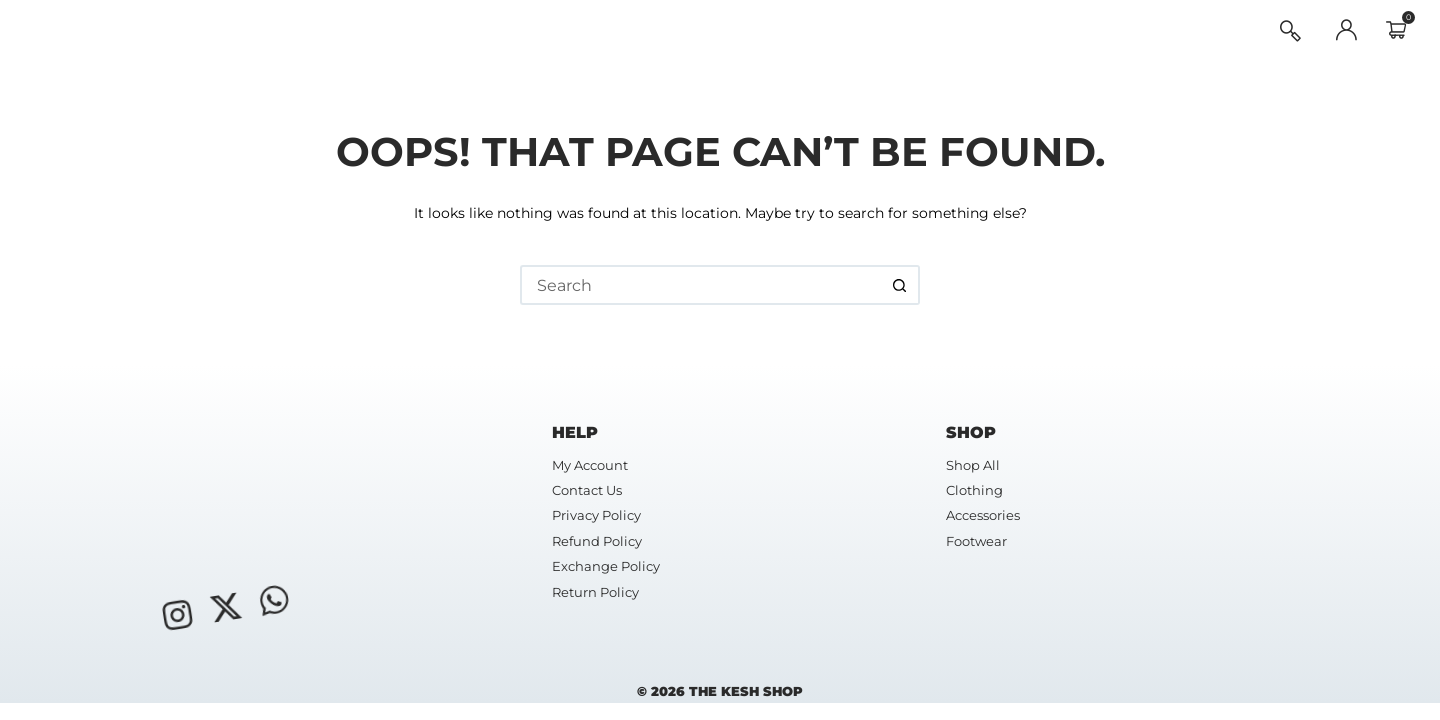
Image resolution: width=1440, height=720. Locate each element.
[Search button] (900, 285)
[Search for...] (700, 285)
